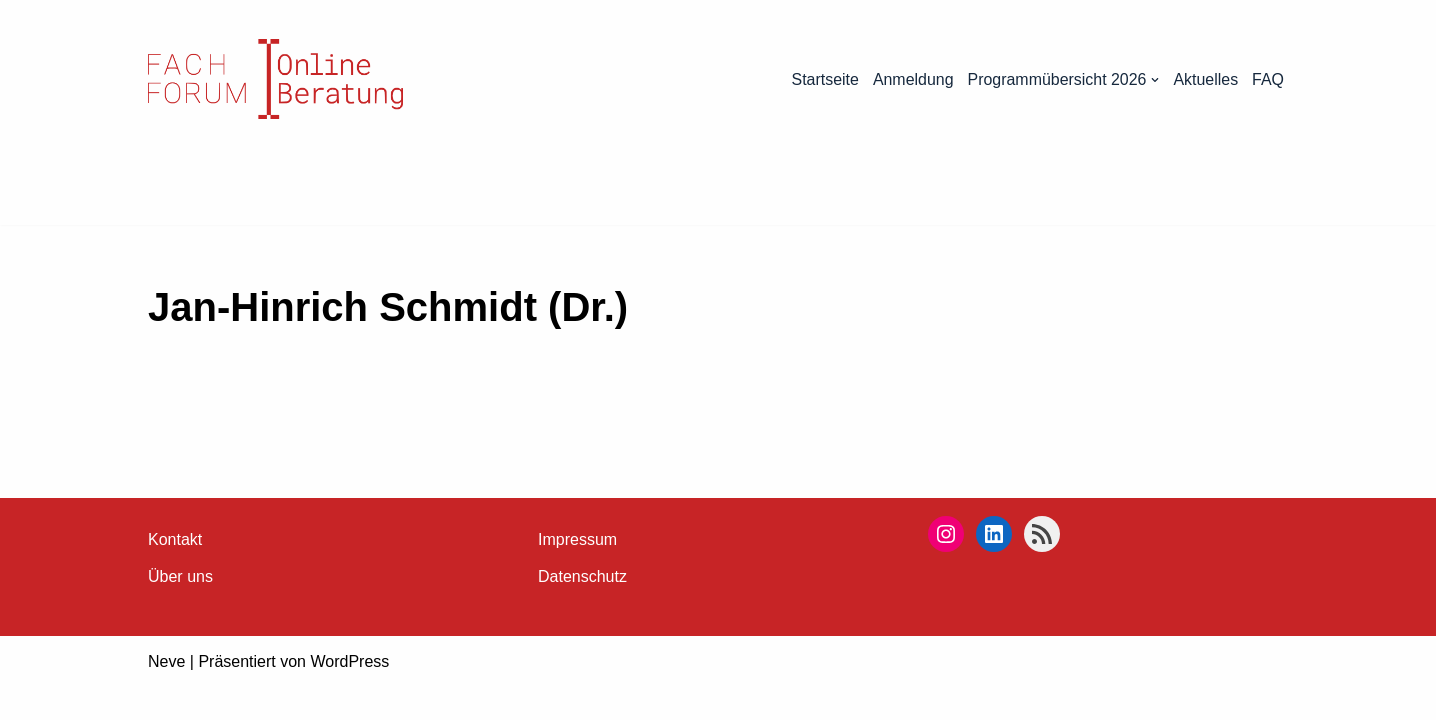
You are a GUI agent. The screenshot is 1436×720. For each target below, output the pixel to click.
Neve (166, 694)
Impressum (577, 572)
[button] (1155, 80)
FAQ (1268, 79)
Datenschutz (582, 609)
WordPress (349, 694)
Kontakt (175, 572)
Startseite (824, 79)
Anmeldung (911, 79)
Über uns (180, 609)
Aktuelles (1205, 79)
